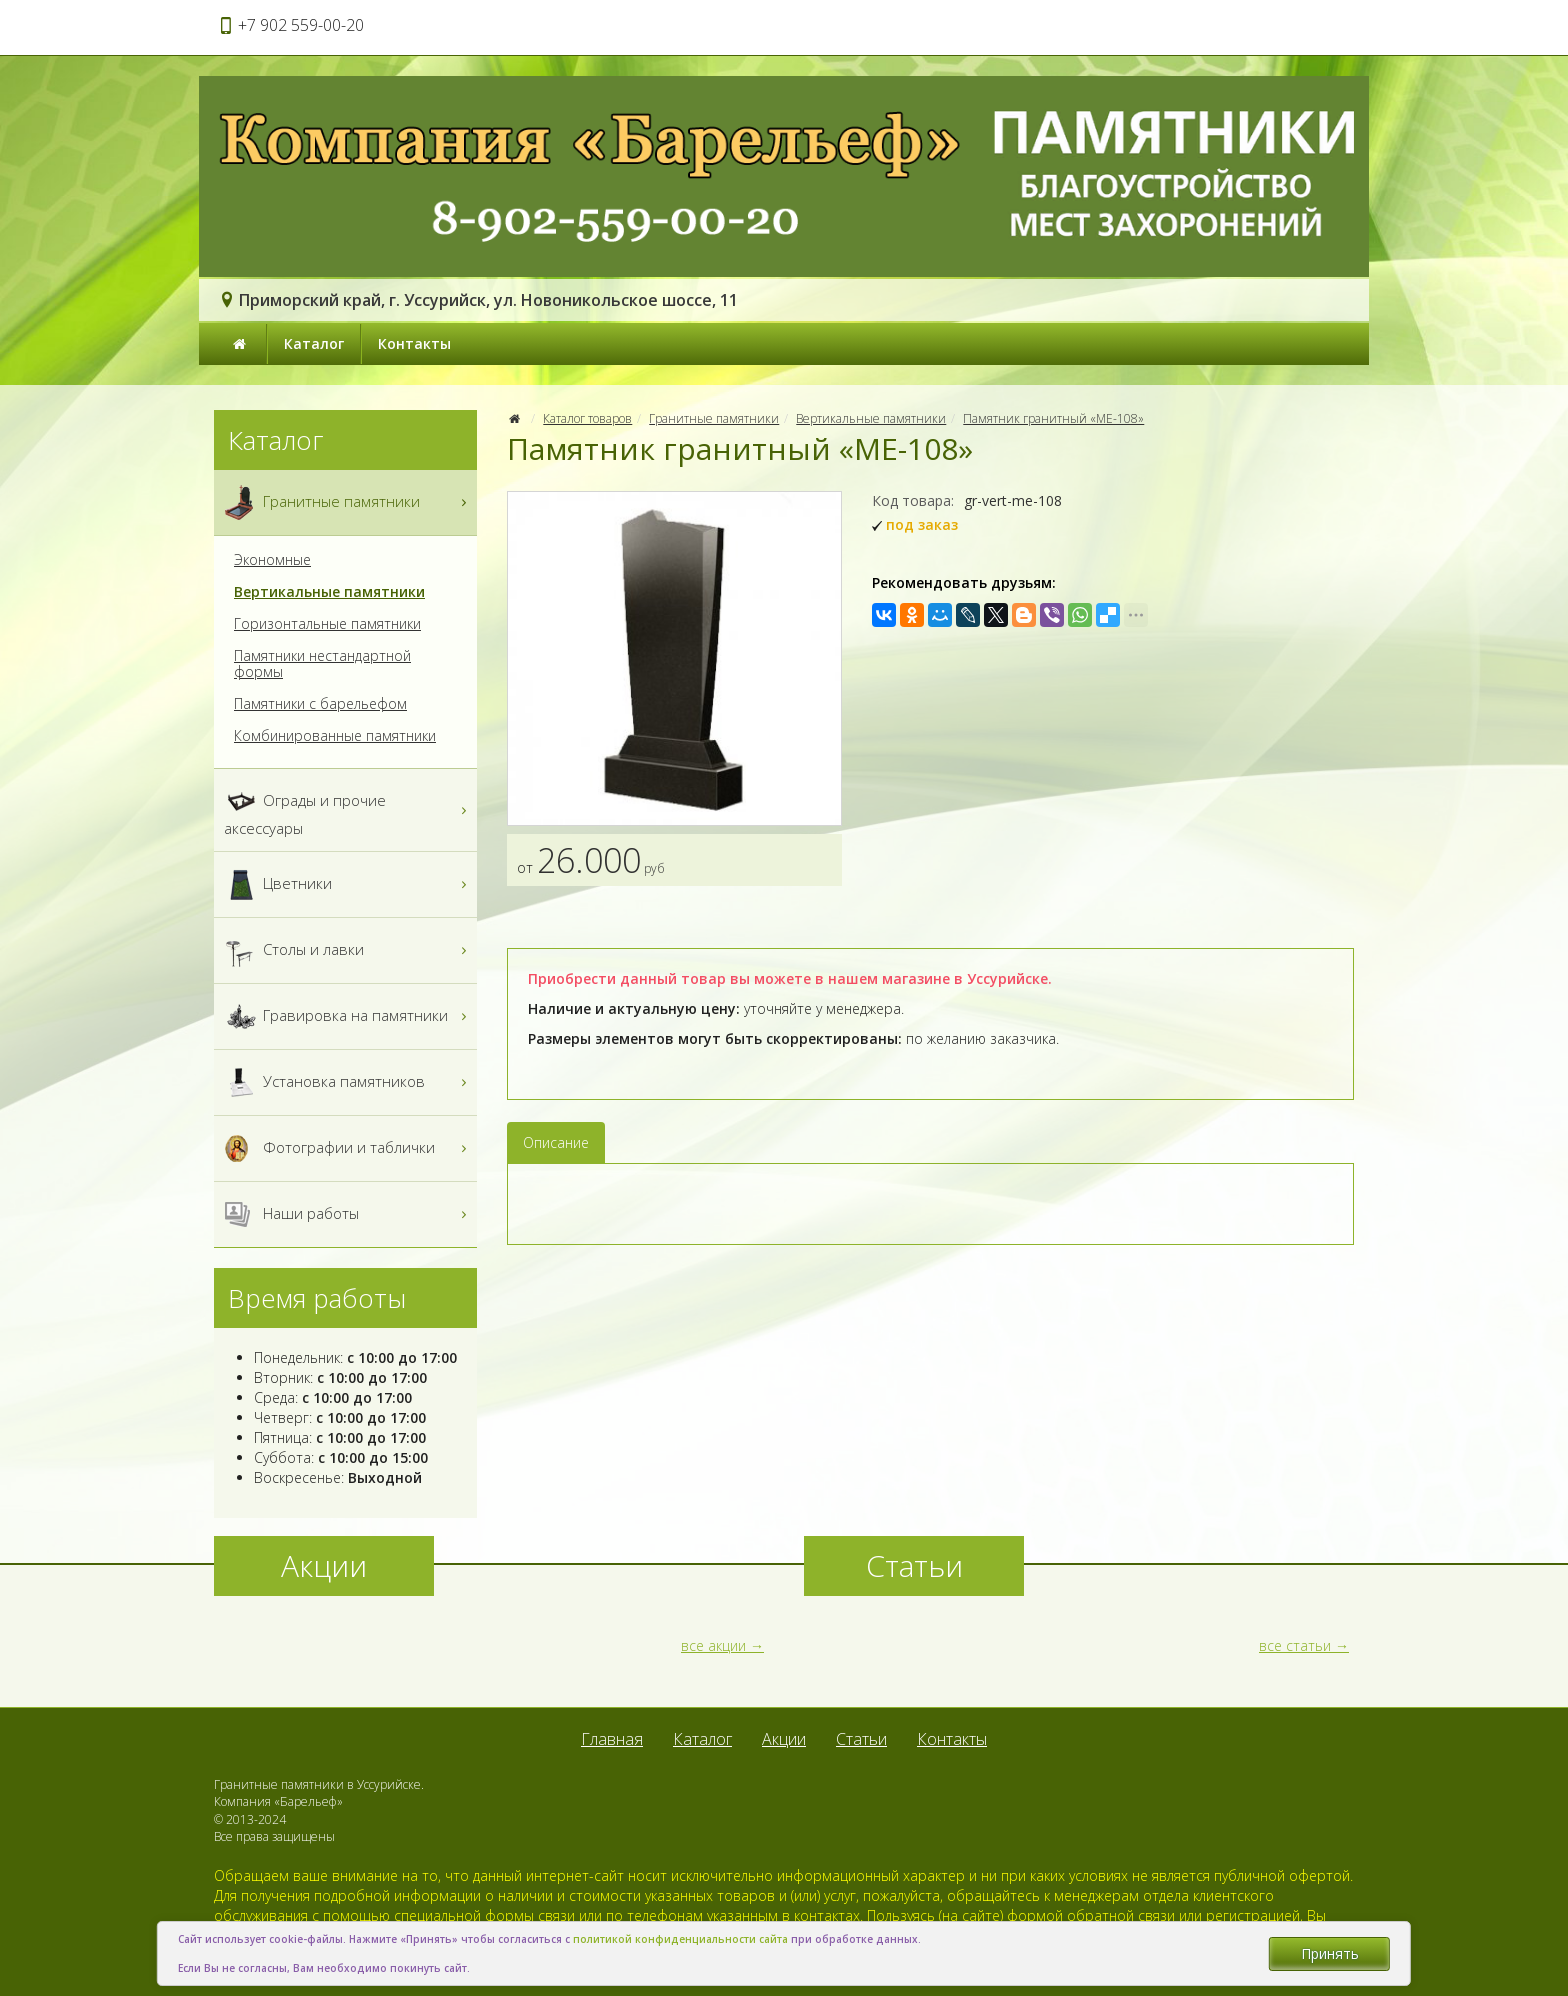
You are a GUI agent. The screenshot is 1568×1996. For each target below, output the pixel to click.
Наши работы (348, 1214)
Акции (784, 1739)
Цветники (348, 884)
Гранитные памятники (714, 418)
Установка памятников (348, 1082)
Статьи (861, 1739)
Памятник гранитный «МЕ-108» (1053, 418)
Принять (1330, 1953)
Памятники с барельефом (320, 704)
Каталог (314, 343)
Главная (612, 1739)
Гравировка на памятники (348, 1016)
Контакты (414, 343)
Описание (556, 1142)
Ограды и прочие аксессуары (348, 810)
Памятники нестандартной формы (322, 664)
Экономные (272, 560)
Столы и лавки (348, 950)
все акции (713, 1645)
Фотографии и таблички (348, 1148)
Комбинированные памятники (335, 736)
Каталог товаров (587, 418)
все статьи (1295, 1645)
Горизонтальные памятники (327, 624)
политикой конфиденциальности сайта (680, 1939)
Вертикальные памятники (871, 418)
